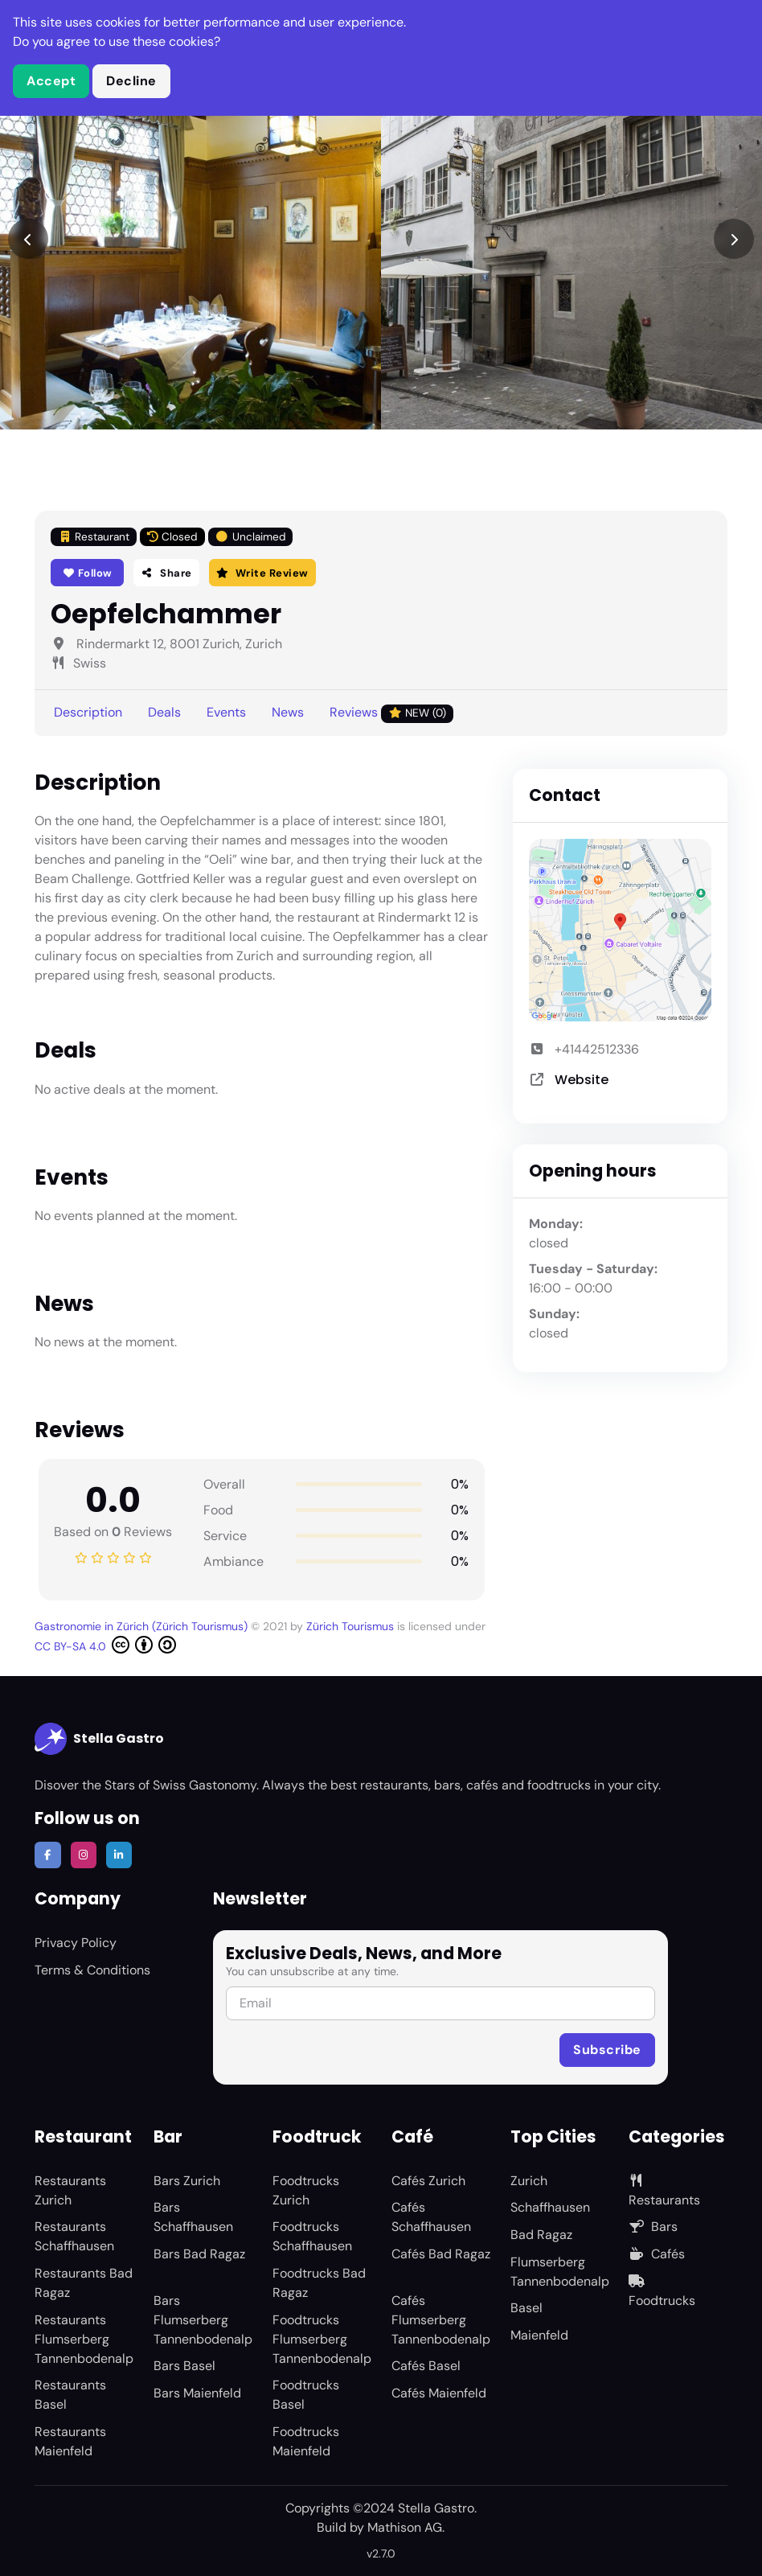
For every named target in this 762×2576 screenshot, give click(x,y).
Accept (51, 80)
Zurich (528, 2180)
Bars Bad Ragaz (199, 2253)
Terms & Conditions (92, 1970)
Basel (526, 2307)
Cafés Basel (426, 2365)
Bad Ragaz (541, 2234)
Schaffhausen (550, 2207)
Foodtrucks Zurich (305, 2190)
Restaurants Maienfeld (70, 2441)
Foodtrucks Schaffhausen (312, 2236)
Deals (164, 712)
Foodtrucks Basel (305, 2395)
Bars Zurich (187, 2180)
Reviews (391, 713)
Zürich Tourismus (351, 1626)
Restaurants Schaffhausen (74, 2236)
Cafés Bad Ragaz (440, 2253)
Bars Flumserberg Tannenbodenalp (203, 2320)
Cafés (657, 2253)
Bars (653, 2226)
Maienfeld (539, 2335)
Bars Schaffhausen (193, 2217)
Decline (131, 80)
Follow (87, 573)
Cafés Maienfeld (438, 2393)
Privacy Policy (76, 1942)
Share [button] (166, 573)
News (288, 712)
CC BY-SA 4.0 (105, 1645)
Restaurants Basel (70, 2395)
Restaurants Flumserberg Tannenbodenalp (84, 2339)
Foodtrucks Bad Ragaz (319, 2283)
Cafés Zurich (428, 2180)
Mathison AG (404, 2527)
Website (581, 1079)
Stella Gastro (99, 1739)
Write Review (262, 573)
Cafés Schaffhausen (431, 2217)
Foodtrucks (662, 2291)
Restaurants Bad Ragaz (84, 2283)
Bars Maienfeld (197, 2393)
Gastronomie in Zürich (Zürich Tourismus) (143, 1626)
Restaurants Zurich (70, 2190)
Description (88, 712)
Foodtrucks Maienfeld (305, 2441)
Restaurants (664, 2191)
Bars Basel (184, 2365)
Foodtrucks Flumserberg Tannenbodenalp (321, 2339)
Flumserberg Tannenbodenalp (559, 2271)
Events (226, 712)
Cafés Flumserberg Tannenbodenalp (440, 2320)
